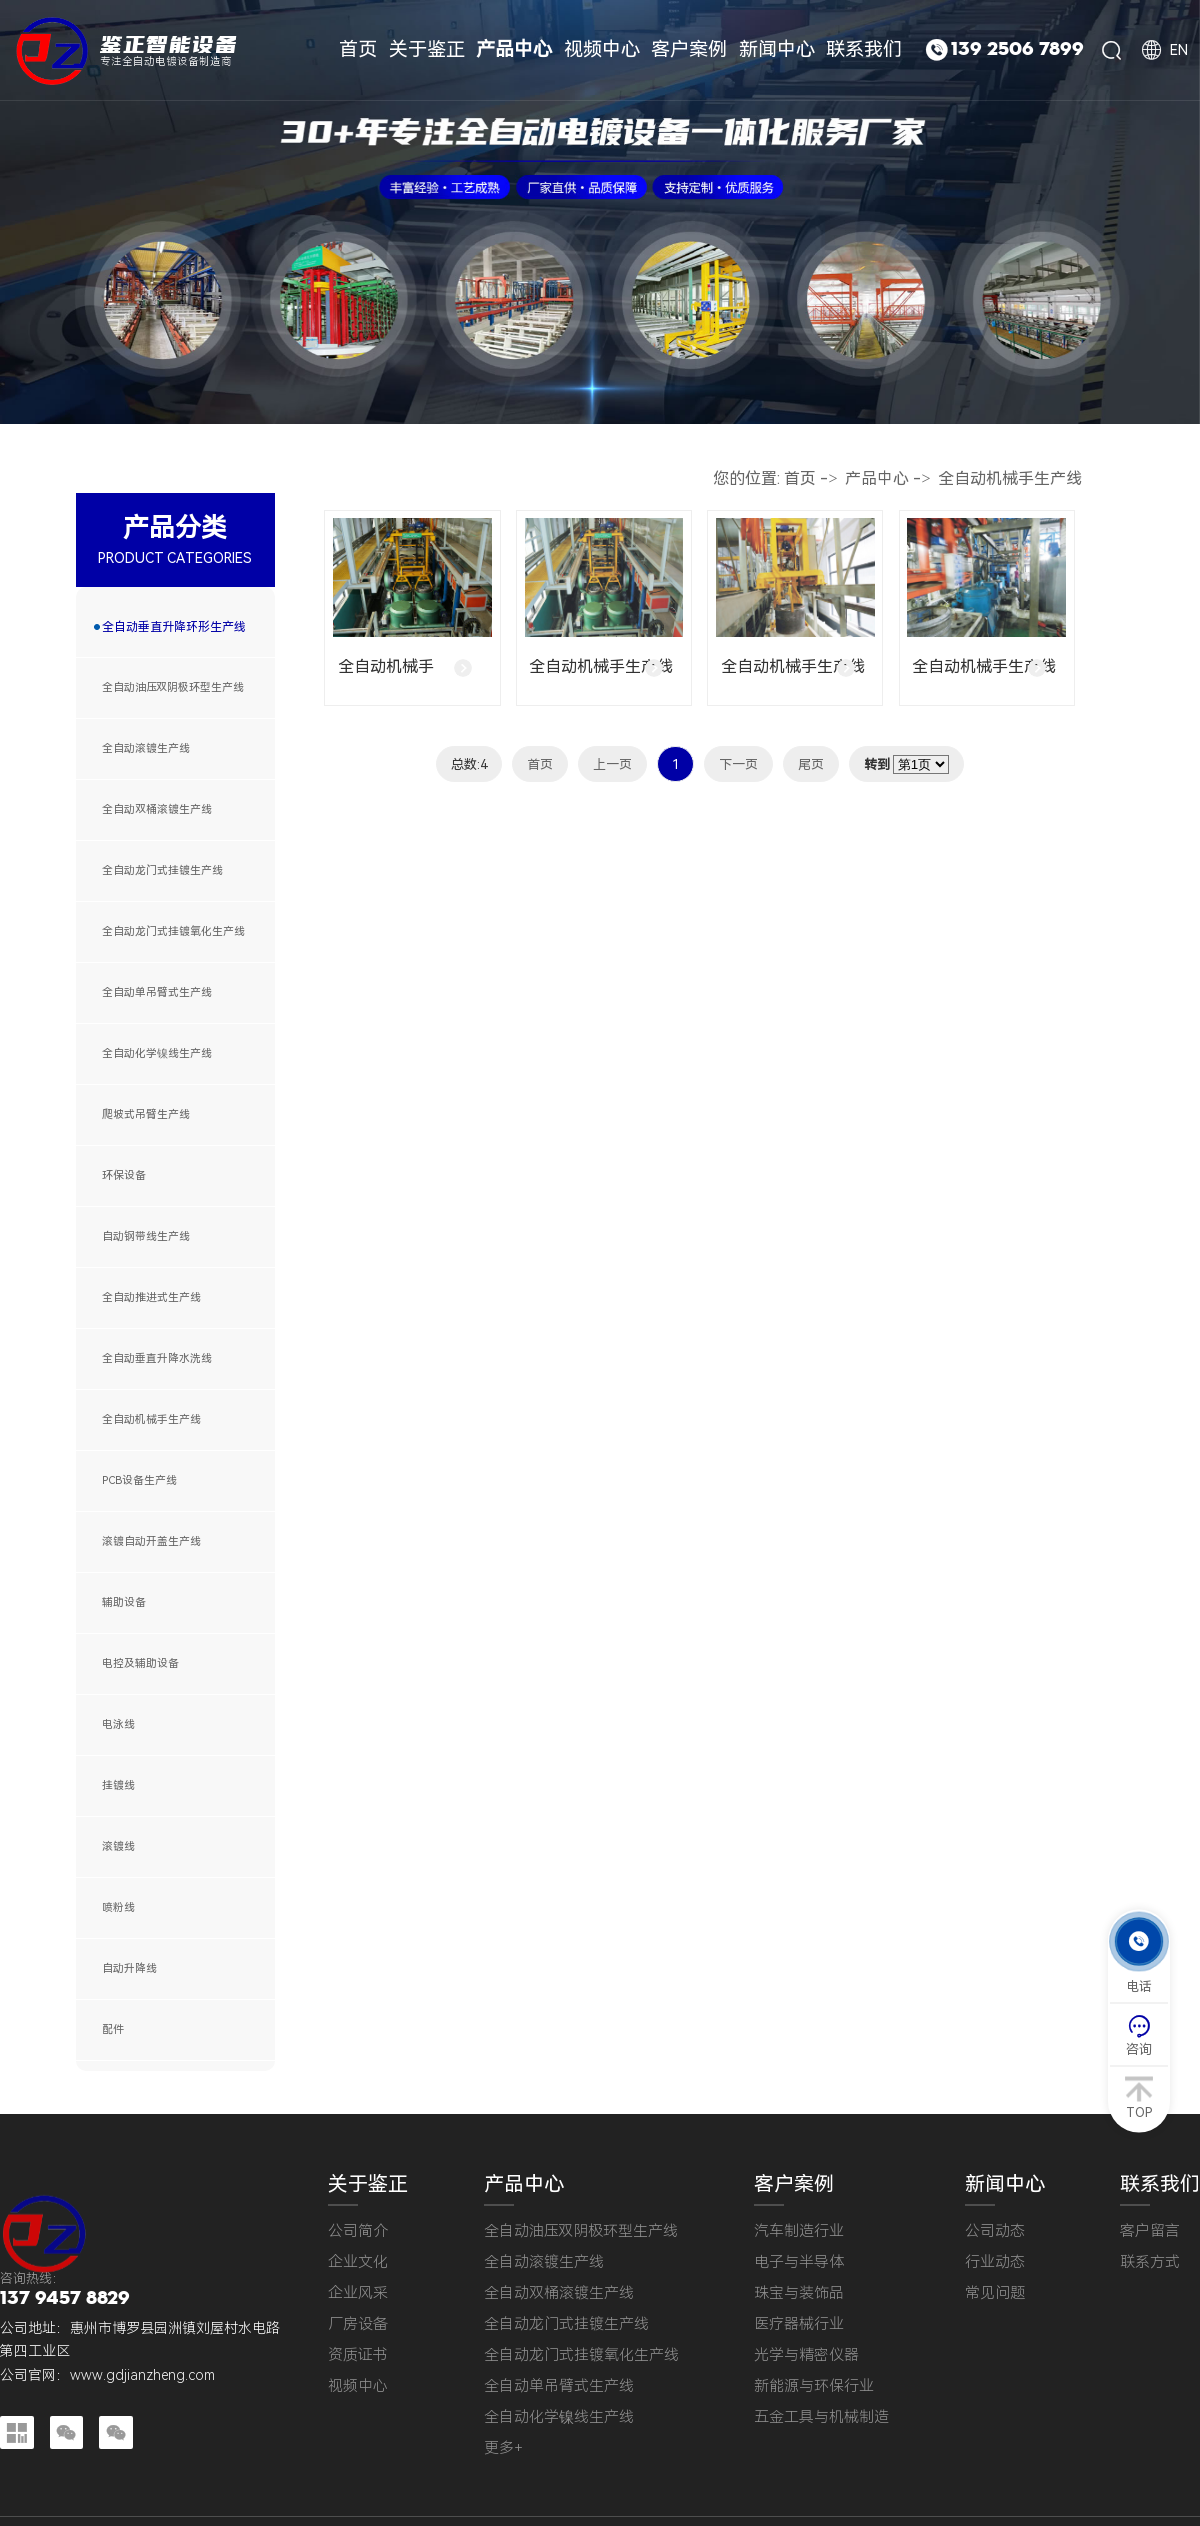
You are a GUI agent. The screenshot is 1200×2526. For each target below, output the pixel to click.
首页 (800, 478)
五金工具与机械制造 (821, 2417)
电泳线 (118, 1724)
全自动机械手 (386, 666)
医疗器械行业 (799, 2324)
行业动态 (995, 2262)
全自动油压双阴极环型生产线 (173, 687)
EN (1179, 50)
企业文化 (358, 2262)
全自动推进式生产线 (151, 1297)
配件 (113, 2029)
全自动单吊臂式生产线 (157, 992)
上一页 (612, 764)
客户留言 (1150, 2231)
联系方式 (1150, 2262)
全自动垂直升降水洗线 (157, 1358)
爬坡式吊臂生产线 (146, 1114)
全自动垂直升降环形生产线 (174, 627)
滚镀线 (118, 1846)
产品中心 (877, 478)
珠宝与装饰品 (799, 2293)
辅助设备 (124, 1602)
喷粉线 (118, 1907)
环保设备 (124, 1175)
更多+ (503, 2448)
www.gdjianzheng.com (142, 2375)
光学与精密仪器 (806, 2355)
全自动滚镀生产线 (146, 748)
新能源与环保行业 (814, 2386)
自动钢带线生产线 (146, 1236)
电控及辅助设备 (140, 1663)
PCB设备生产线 (139, 1480)
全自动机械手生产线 (151, 1419)
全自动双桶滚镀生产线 (157, 809)
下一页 (738, 764)
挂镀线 (118, 1785)
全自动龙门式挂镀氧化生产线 (173, 931)
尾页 (811, 764)
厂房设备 (358, 2324)
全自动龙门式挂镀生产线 (162, 870)
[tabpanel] (600, 212)
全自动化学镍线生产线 (157, 1053)
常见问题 (995, 2293)
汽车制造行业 (799, 2231)
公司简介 (358, 2231)
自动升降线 (129, 1968)
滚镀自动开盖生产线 (151, 1541)
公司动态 (995, 2231)
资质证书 (358, 2355)
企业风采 (358, 2293)
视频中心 (358, 2386)
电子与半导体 (799, 2262)
